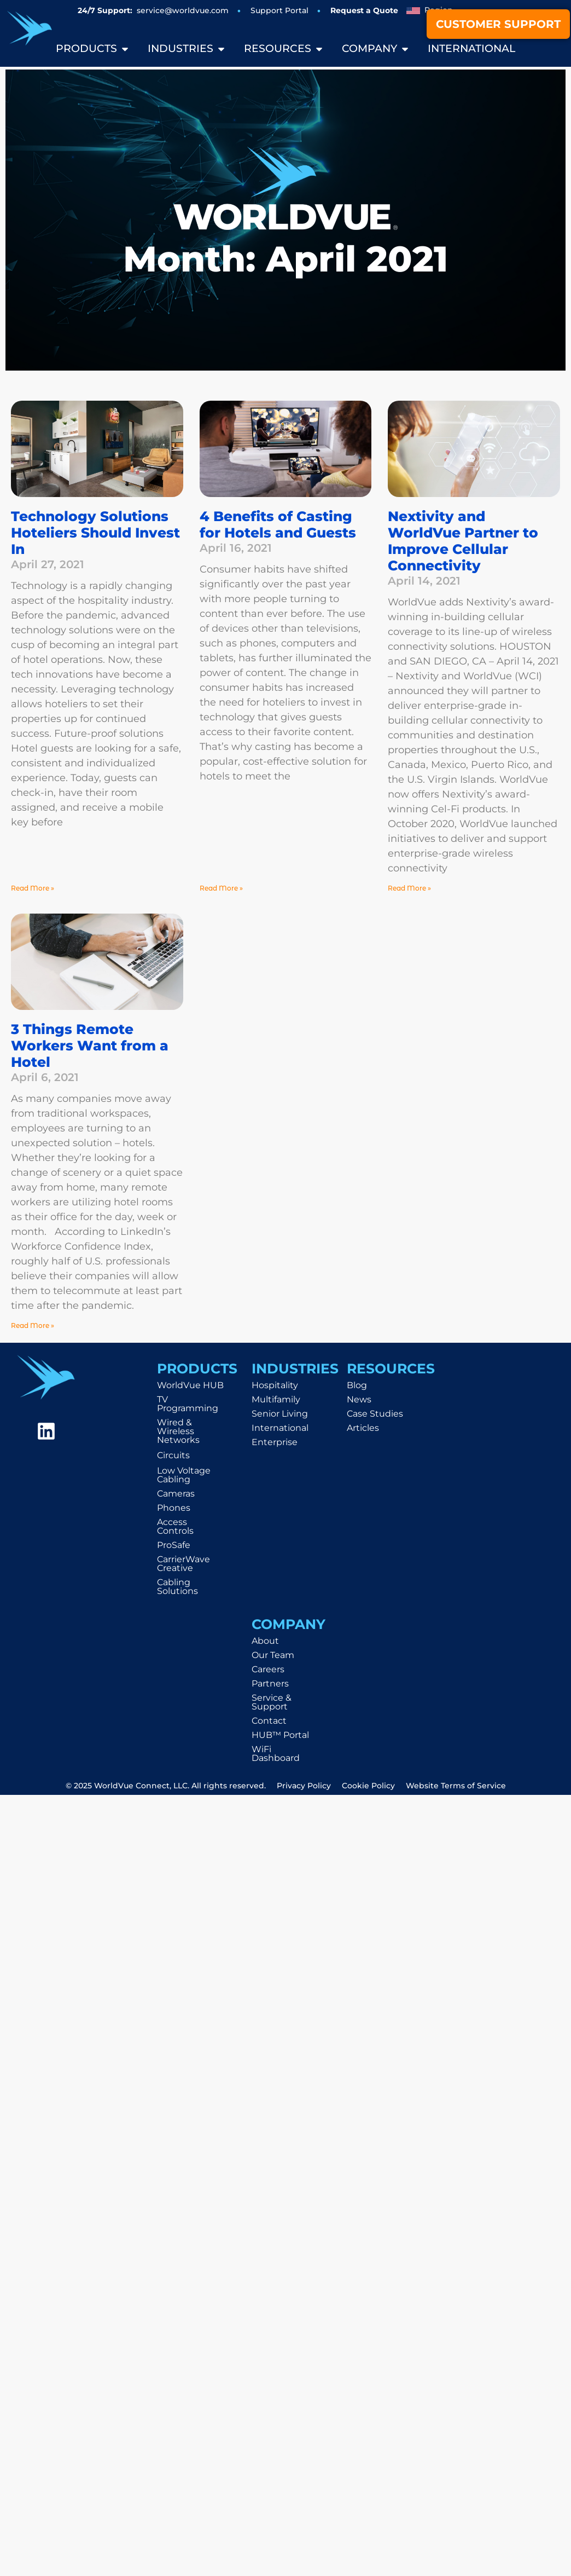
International (280, 1428)
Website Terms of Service (456, 1786)
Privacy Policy (304, 1786)
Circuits (173, 1455)
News (359, 1399)
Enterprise (275, 1442)
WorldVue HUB (190, 1385)
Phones (173, 1508)
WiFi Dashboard (276, 1753)
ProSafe (173, 1545)
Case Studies (375, 1413)
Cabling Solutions (177, 1586)
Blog (357, 1385)
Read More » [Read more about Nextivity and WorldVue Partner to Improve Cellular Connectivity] (409, 888)
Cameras (176, 1493)
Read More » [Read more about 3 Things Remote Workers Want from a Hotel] (32, 1325)
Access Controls (175, 1526)
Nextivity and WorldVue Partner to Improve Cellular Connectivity (463, 541)
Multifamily (276, 1399)
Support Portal (279, 10)
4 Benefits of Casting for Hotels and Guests (278, 524)
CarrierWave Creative (183, 1563)
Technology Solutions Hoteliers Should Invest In (95, 532)
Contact (269, 1721)
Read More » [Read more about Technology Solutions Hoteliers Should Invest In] (32, 888)
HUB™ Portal (280, 1735)
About (265, 1641)
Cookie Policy (368, 1786)
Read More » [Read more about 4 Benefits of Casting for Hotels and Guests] (221, 888)
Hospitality (275, 1385)
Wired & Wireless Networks (178, 1431)
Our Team (273, 1655)
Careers (268, 1669)
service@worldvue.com (183, 10)
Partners (270, 1683)
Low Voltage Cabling (184, 1475)
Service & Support (272, 1702)
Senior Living (280, 1413)
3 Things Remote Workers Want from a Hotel (89, 1045)
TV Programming (187, 1403)
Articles (363, 1428)
